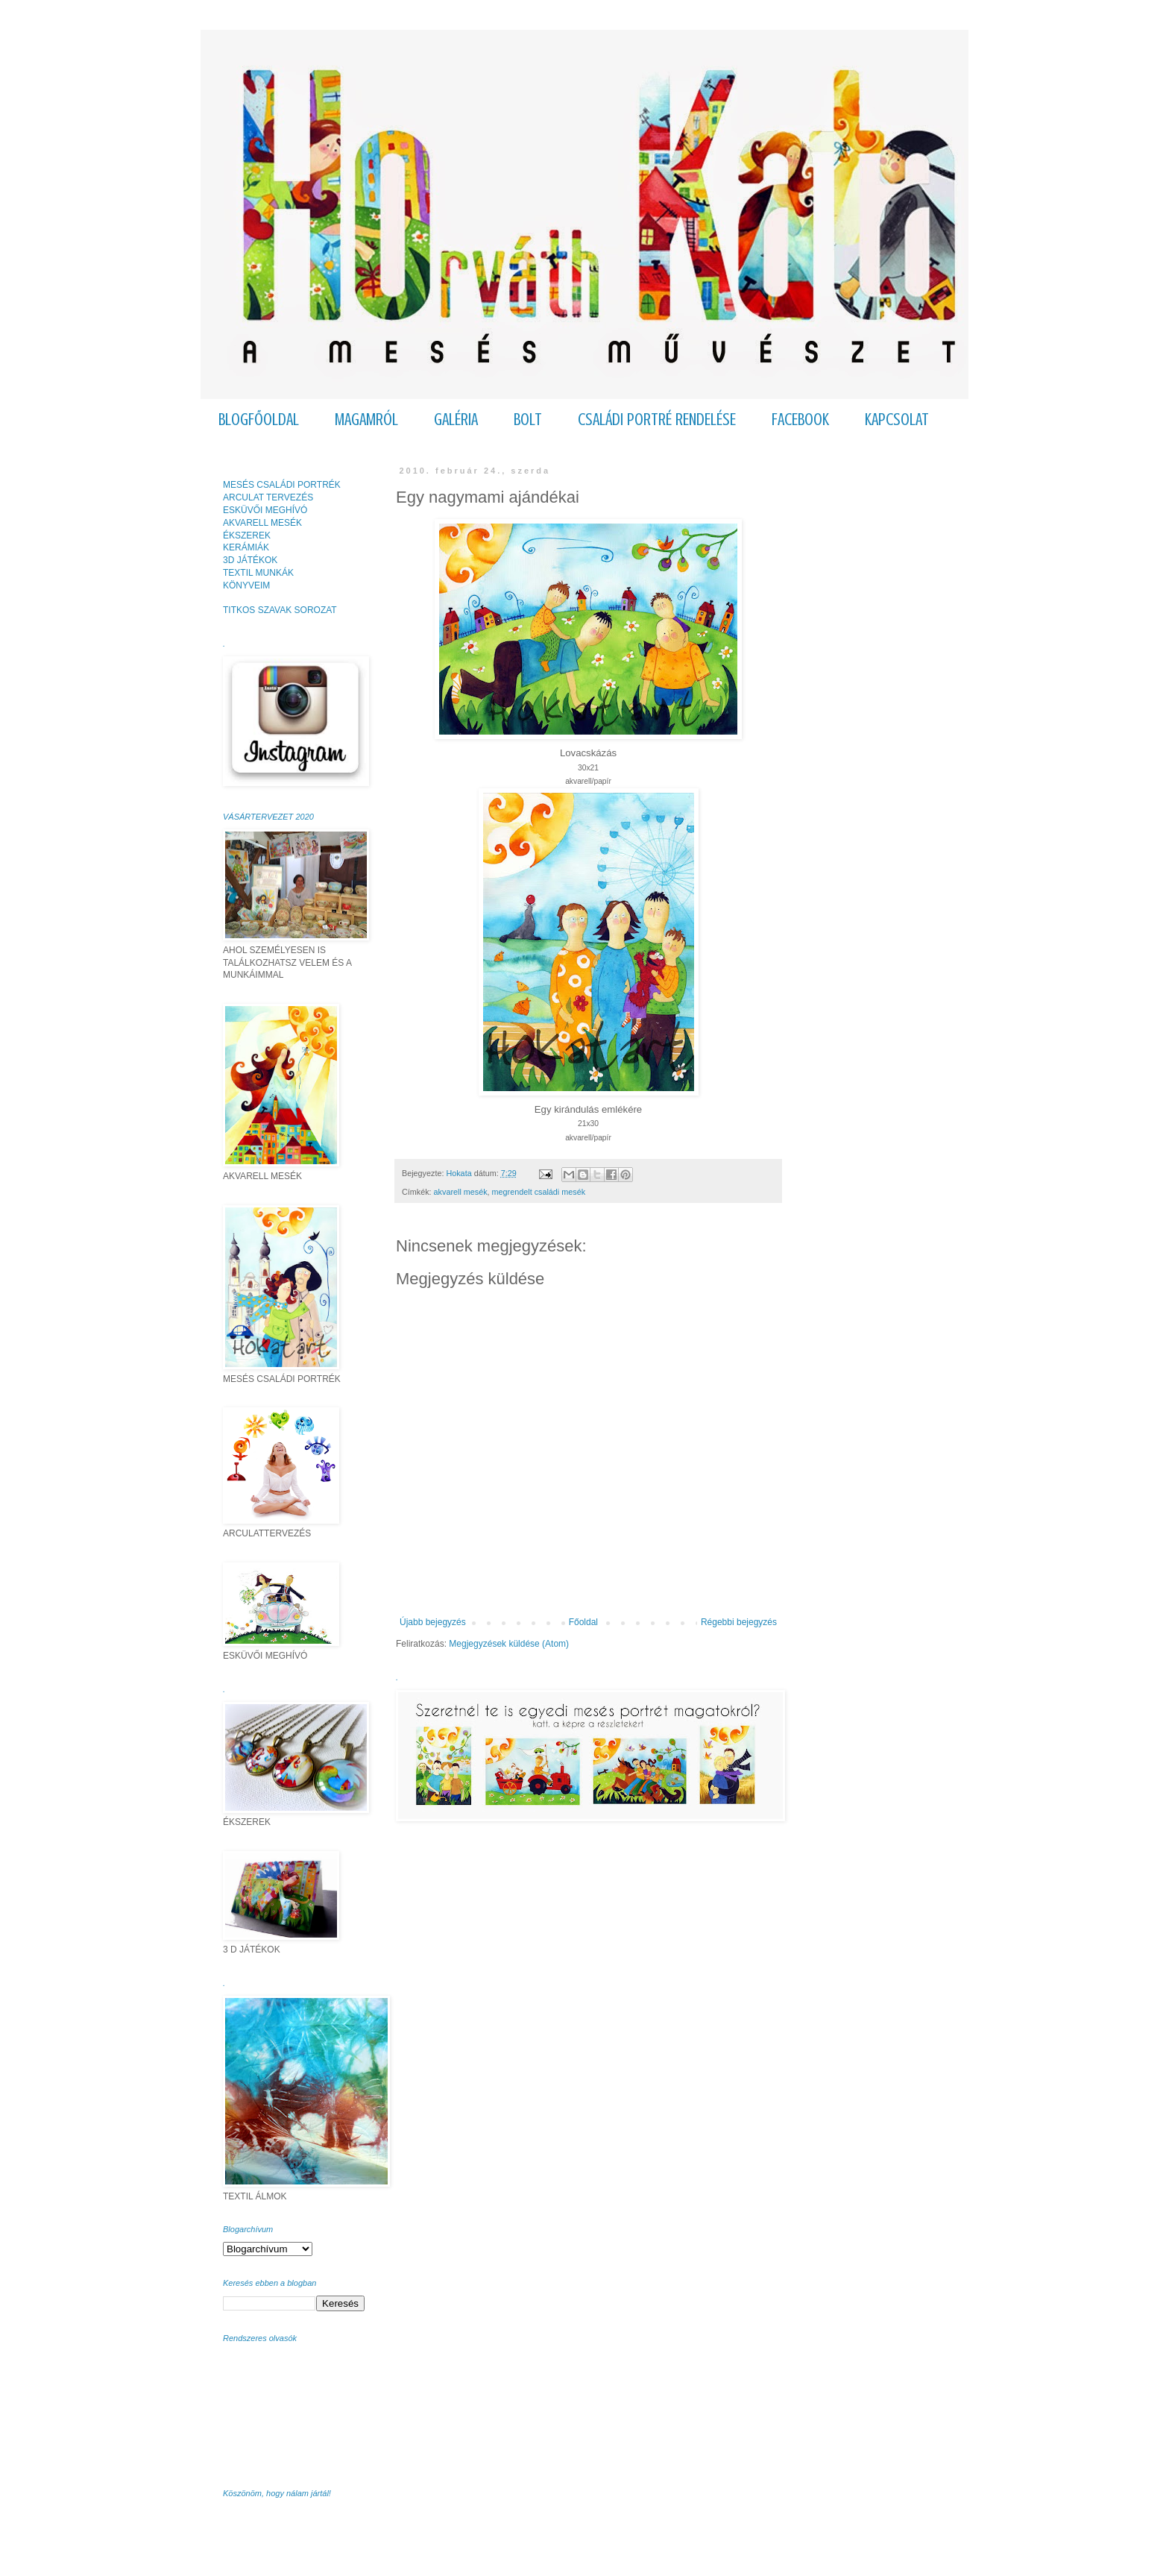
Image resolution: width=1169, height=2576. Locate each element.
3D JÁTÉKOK (250, 560)
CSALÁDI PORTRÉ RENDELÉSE (657, 419)
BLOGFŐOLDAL (258, 419)
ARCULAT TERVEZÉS (268, 497)
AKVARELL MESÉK (262, 523)
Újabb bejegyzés (433, 1622)
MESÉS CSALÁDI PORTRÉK (282, 485)
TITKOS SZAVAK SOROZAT (280, 610)
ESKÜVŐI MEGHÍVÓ (265, 510)
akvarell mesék (461, 1191)
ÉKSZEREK (247, 535)
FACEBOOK (800, 419)
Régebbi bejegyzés (739, 1622)
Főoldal (583, 1622)
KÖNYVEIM (246, 585)
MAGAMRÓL (366, 419)
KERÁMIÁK (246, 547)
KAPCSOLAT (897, 419)
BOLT (528, 419)
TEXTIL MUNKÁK (258, 573)
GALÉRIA (456, 419)
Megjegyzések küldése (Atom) (509, 1644)
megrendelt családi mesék (538, 1191)
